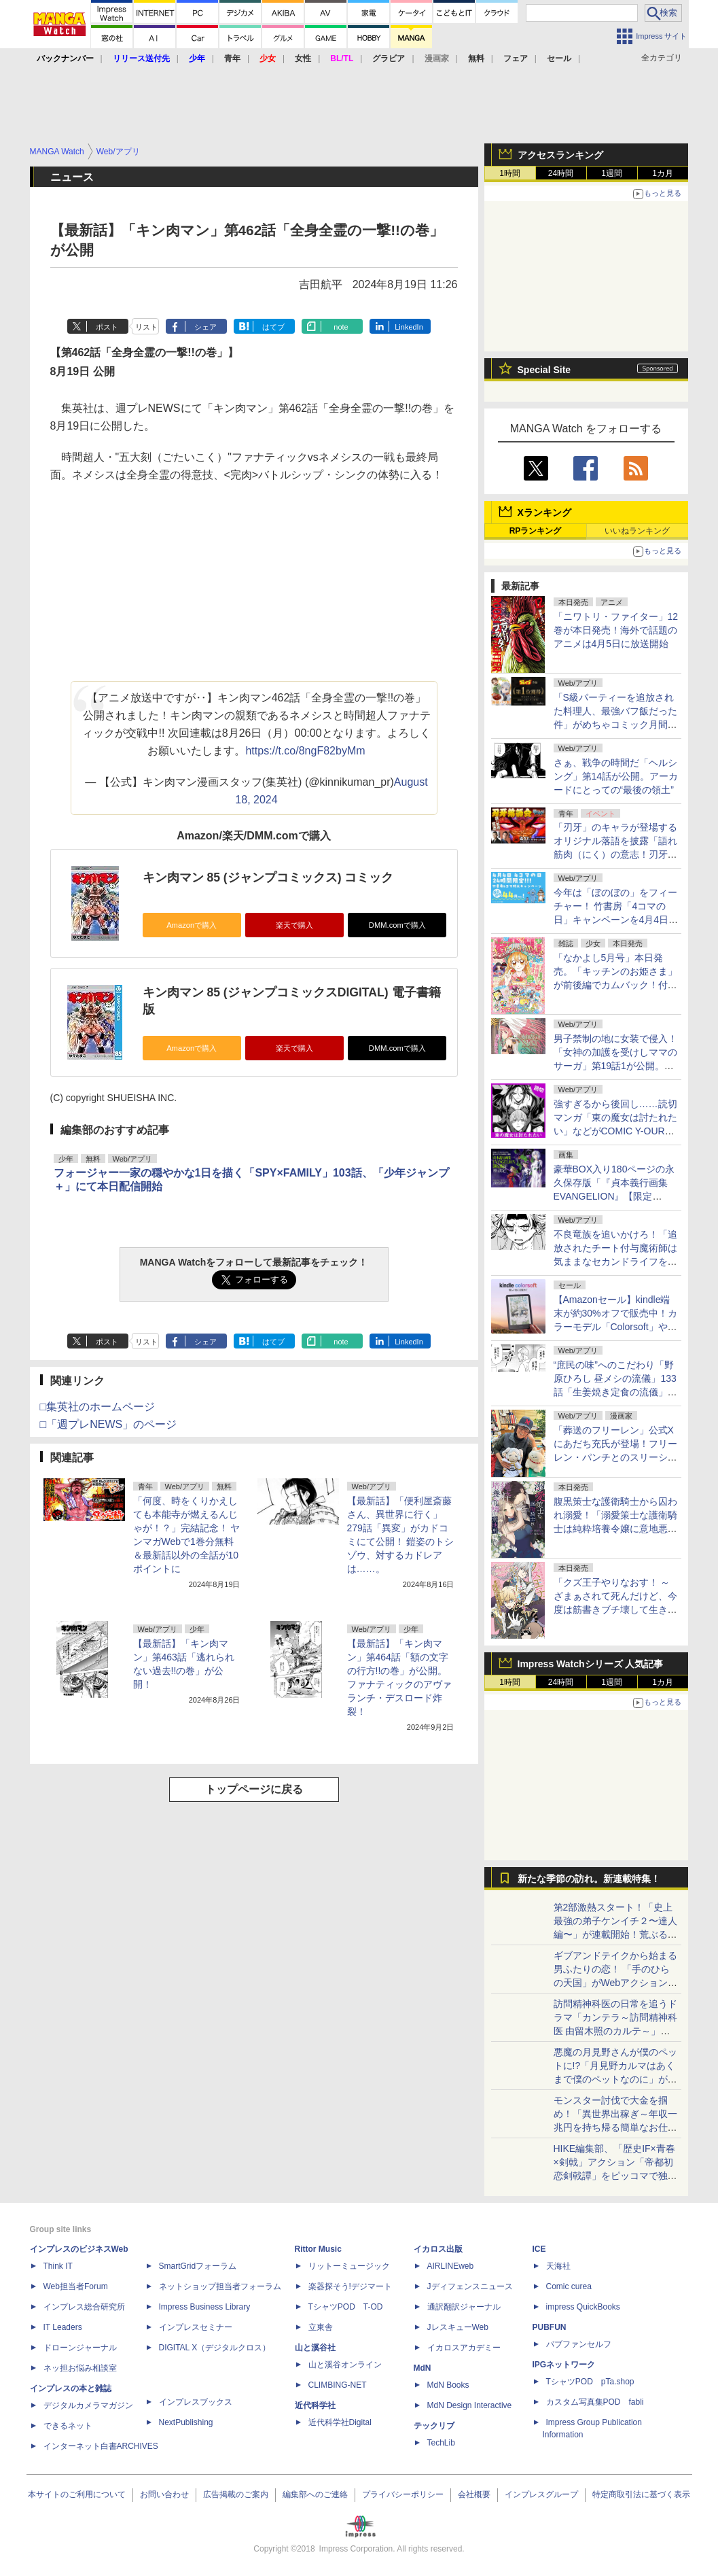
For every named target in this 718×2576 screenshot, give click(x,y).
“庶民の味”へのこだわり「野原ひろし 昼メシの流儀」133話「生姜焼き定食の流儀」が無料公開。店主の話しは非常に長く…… (615, 1392)
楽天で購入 (294, 925)
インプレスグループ (541, 2494)
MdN (422, 2368)
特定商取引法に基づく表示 (641, 2494)
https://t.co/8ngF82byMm (305, 750)
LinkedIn (409, 327)
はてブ (273, 327)
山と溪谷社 (315, 2347)
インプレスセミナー (195, 2327)
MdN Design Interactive (469, 2405)
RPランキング (535, 531)
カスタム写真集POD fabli (595, 2402)
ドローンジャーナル (80, 2347)
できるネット (67, 2426)
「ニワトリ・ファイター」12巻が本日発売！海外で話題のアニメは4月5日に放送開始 (616, 630)
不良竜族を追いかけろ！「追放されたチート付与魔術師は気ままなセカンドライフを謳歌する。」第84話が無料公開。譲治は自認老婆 (615, 1261)
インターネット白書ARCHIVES (100, 2446)
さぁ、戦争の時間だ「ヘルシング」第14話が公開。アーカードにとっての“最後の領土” (616, 776)
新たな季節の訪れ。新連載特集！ (589, 1878)
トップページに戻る (254, 1789)
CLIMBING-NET (337, 2385)
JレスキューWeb (457, 2327)
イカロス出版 (438, 2249)
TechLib (441, 2443)
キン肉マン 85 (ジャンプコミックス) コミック (268, 877)
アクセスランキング (560, 155)
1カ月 (662, 173)
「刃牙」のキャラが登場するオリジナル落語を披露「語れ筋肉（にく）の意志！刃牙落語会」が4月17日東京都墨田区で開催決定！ (615, 854)
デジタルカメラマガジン (88, 2405)
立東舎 (320, 2327)
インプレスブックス (195, 2402)
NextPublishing (186, 2422)
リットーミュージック (349, 2266)
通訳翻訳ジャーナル (464, 2307)
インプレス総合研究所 (84, 2307)
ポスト (107, 327)
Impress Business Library (205, 2307)
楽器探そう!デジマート (350, 2286)
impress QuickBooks (583, 2307)
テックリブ (434, 2426)
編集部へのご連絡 (315, 2494)
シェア (205, 327)
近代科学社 (315, 2405)
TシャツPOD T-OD (345, 2307)
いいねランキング (637, 531)
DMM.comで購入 (397, 925)
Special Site (544, 369)
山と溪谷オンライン (345, 2364)
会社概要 (474, 2494)
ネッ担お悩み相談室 (80, 2368)
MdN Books (448, 2385)
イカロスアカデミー (464, 2347)
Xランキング (544, 512)
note (341, 327)
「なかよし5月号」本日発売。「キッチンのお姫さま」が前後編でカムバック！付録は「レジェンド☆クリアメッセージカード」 (615, 984)
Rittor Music (318, 2249)
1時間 (509, 173)
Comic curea (569, 2286)
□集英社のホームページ (98, 1406)
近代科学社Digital (340, 2422)
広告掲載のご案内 (235, 2494)
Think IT (58, 2266)
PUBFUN (550, 2327)
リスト (146, 327)
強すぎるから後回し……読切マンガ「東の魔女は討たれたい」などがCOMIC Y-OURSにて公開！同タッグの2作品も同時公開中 (615, 1131)
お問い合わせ (164, 2494)
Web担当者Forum (75, 2286)
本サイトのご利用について (77, 2494)
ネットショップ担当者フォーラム (220, 2286)
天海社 (558, 2266)
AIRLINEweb (450, 2266)
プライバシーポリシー (403, 2494)
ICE (539, 2249)
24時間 (560, 173)
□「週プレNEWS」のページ (108, 1424)
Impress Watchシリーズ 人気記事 (591, 1663)
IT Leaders (62, 2327)
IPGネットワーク (564, 2364)
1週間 (611, 173)
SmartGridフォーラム (198, 2266)
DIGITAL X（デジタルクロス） (215, 2347)
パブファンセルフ (578, 2344)
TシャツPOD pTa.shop (590, 2381)
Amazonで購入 (191, 925)
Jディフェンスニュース (470, 2286)
